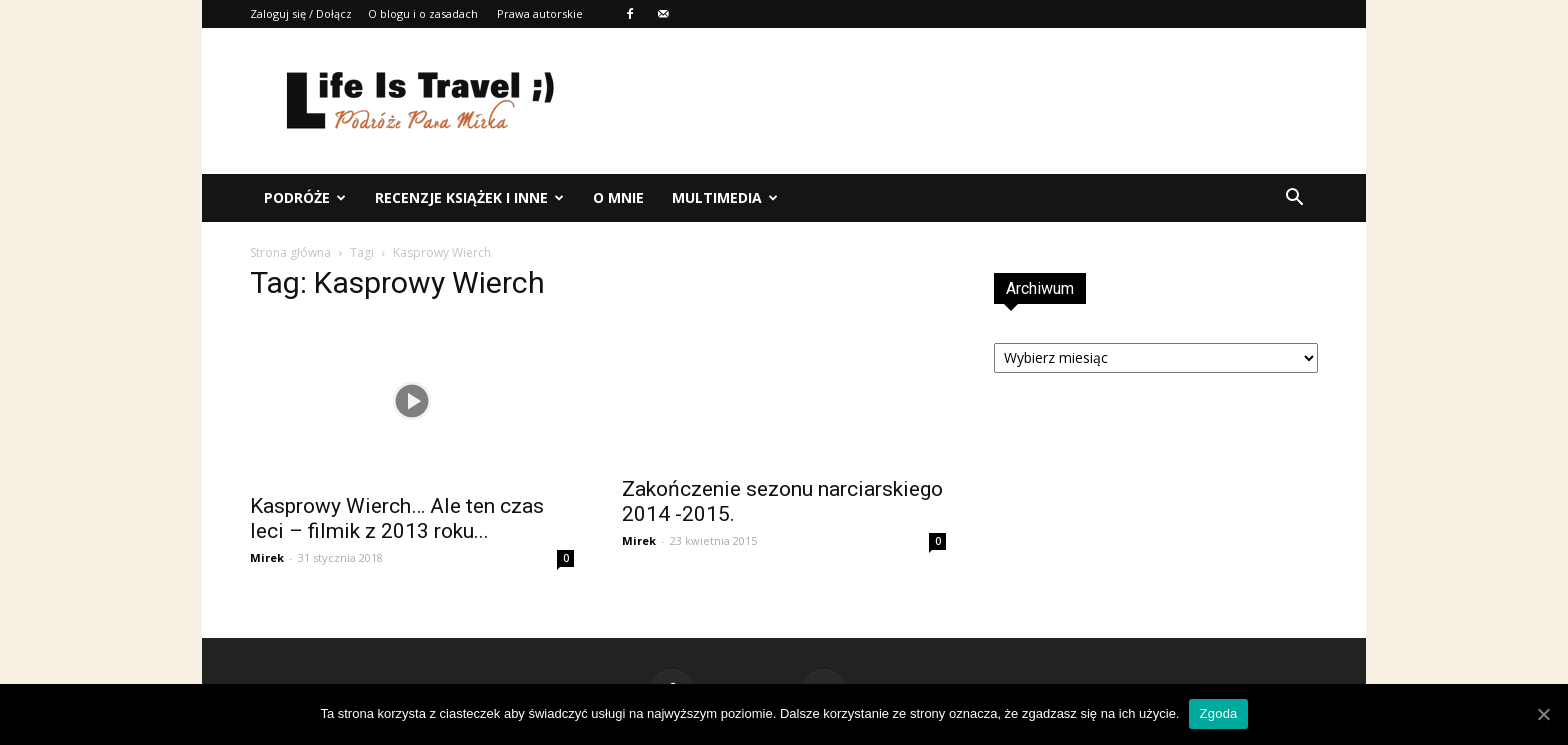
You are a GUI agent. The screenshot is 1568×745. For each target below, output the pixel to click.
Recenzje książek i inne (469, 197)
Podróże (305, 197)
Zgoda (1218, 713)
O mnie (618, 197)
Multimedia (725, 197)
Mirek (267, 557)
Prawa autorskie (540, 13)
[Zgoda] (1543, 714)
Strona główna (290, 252)
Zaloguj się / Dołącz (301, 13)
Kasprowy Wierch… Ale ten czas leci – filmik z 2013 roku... (397, 518)
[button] (1294, 198)
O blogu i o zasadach (423, 13)
